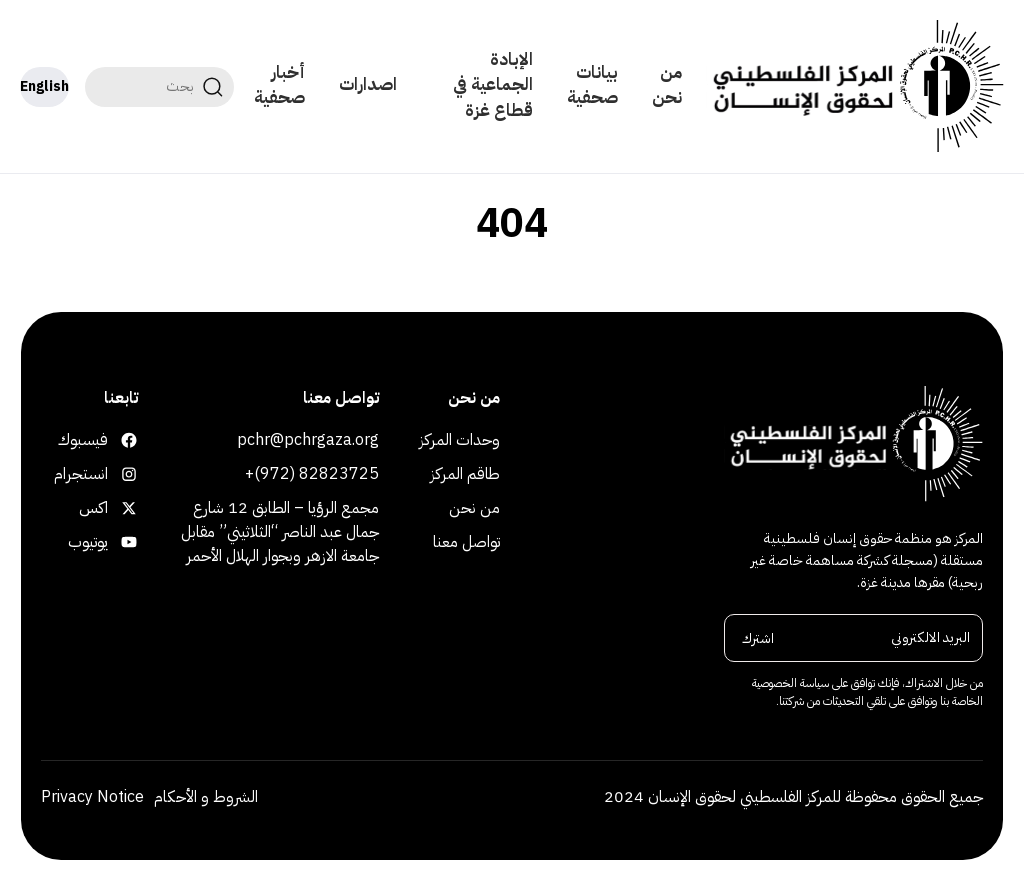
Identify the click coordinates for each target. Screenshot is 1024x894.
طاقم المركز (465, 474)
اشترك (758, 637)
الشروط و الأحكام (206, 797)
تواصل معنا (466, 542)
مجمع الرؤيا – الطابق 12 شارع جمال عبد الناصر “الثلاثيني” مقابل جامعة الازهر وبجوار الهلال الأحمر (280, 532)
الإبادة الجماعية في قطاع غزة (493, 85)
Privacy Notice (92, 797)
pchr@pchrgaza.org (308, 440)
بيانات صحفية (592, 85)
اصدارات (368, 84)
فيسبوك (126, 440)
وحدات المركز (459, 440)
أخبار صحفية (279, 85)
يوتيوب (126, 542)
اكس (126, 508)
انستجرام (126, 474)
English (44, 86)
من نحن (667, 85)
